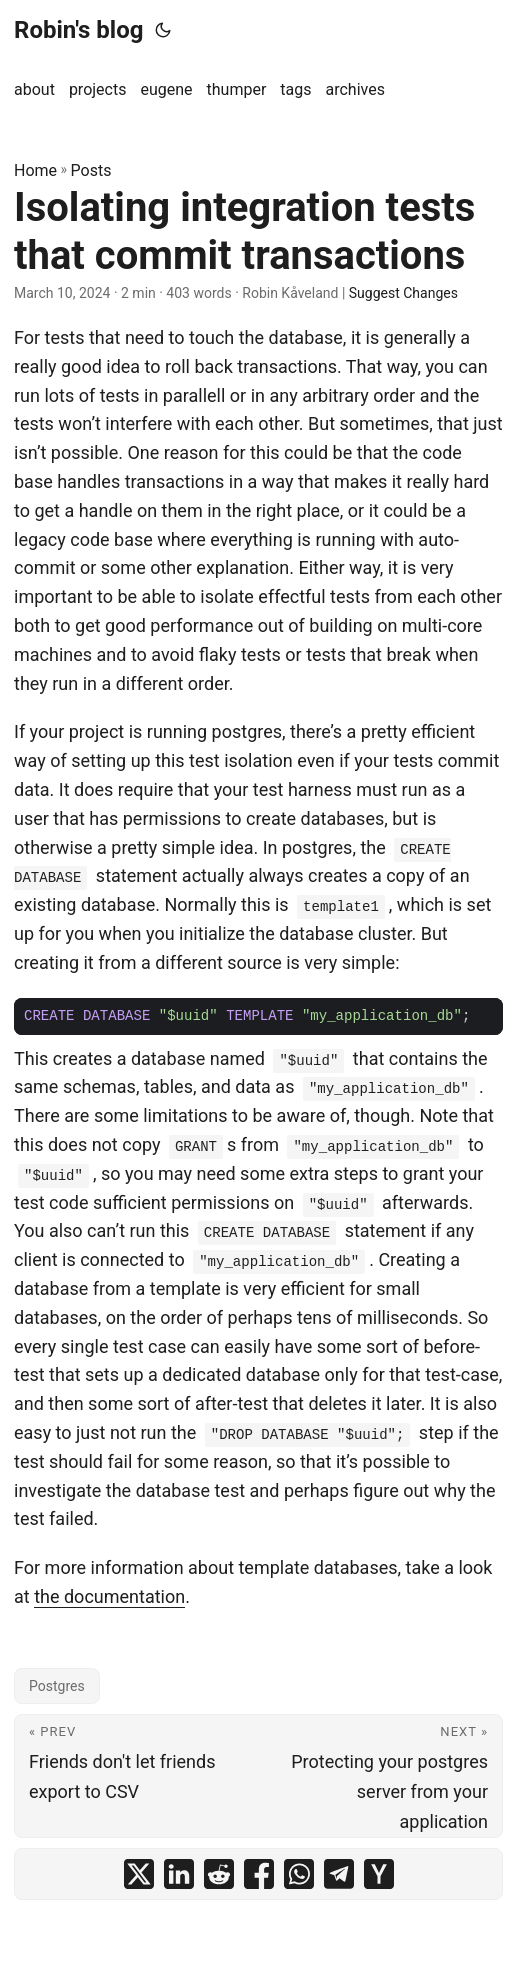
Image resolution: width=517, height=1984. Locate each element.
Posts (91, 170)
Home (35, 170)
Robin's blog (78, 30)
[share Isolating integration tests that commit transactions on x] (139, 1874)
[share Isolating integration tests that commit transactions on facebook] (259, 1874)
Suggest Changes (403, 293)
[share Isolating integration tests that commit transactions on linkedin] (179, 1874)
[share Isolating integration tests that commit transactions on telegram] (339, 1874)
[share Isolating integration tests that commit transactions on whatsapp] (299, 1874)
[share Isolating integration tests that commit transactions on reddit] (219, 1874)
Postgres (57, 1686)
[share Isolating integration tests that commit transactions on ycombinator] (379, 1874)
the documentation (109, 1596)
